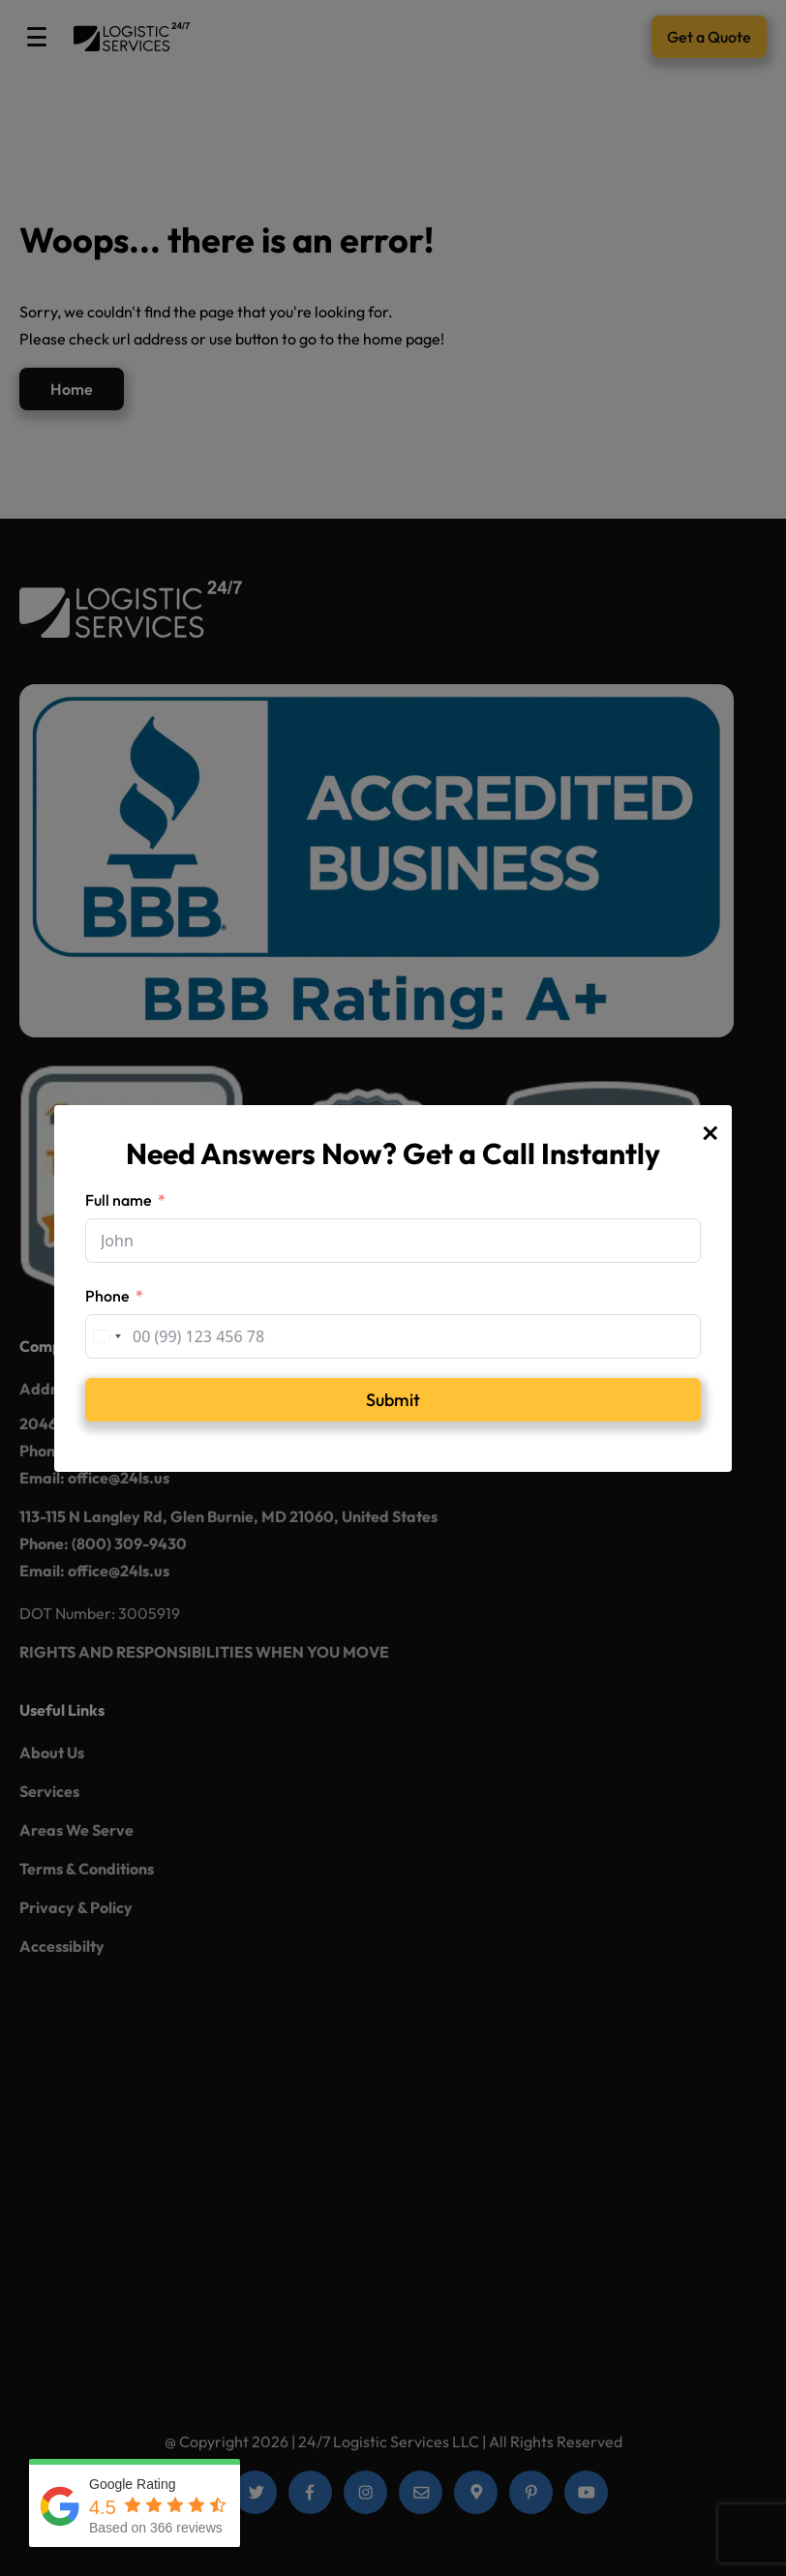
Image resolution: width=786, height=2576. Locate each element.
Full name (118, 1200)
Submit (393, 1400)
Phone (107, 1295)
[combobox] (106, 1336)
